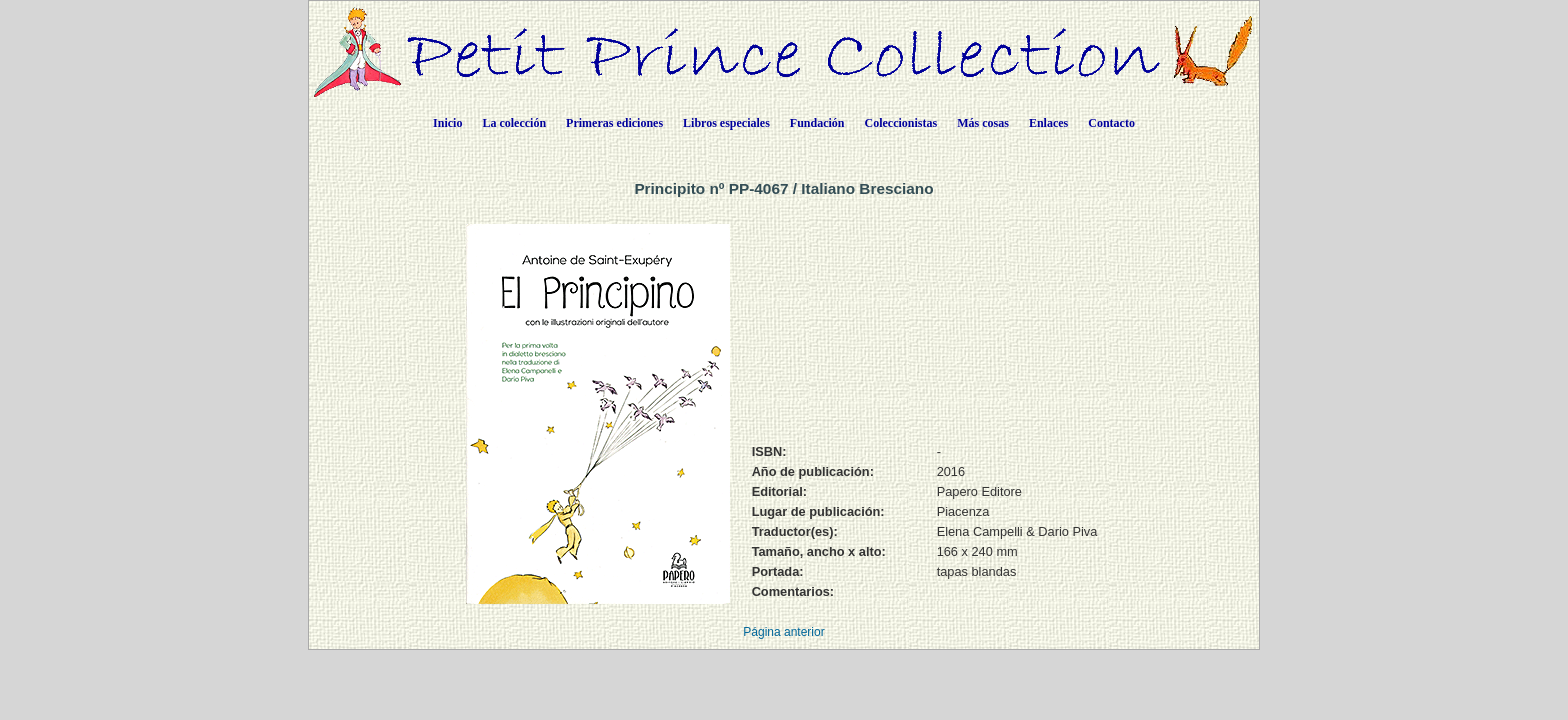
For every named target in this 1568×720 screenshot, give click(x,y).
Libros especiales (726, 123)
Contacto (1111, 123)
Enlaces (1048, 123)
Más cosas (983, 123)
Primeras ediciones (614, 123)
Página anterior (783, 632)
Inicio (447, 123)
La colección (514, 123)
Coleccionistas (901, 123)
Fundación (817, 123)
